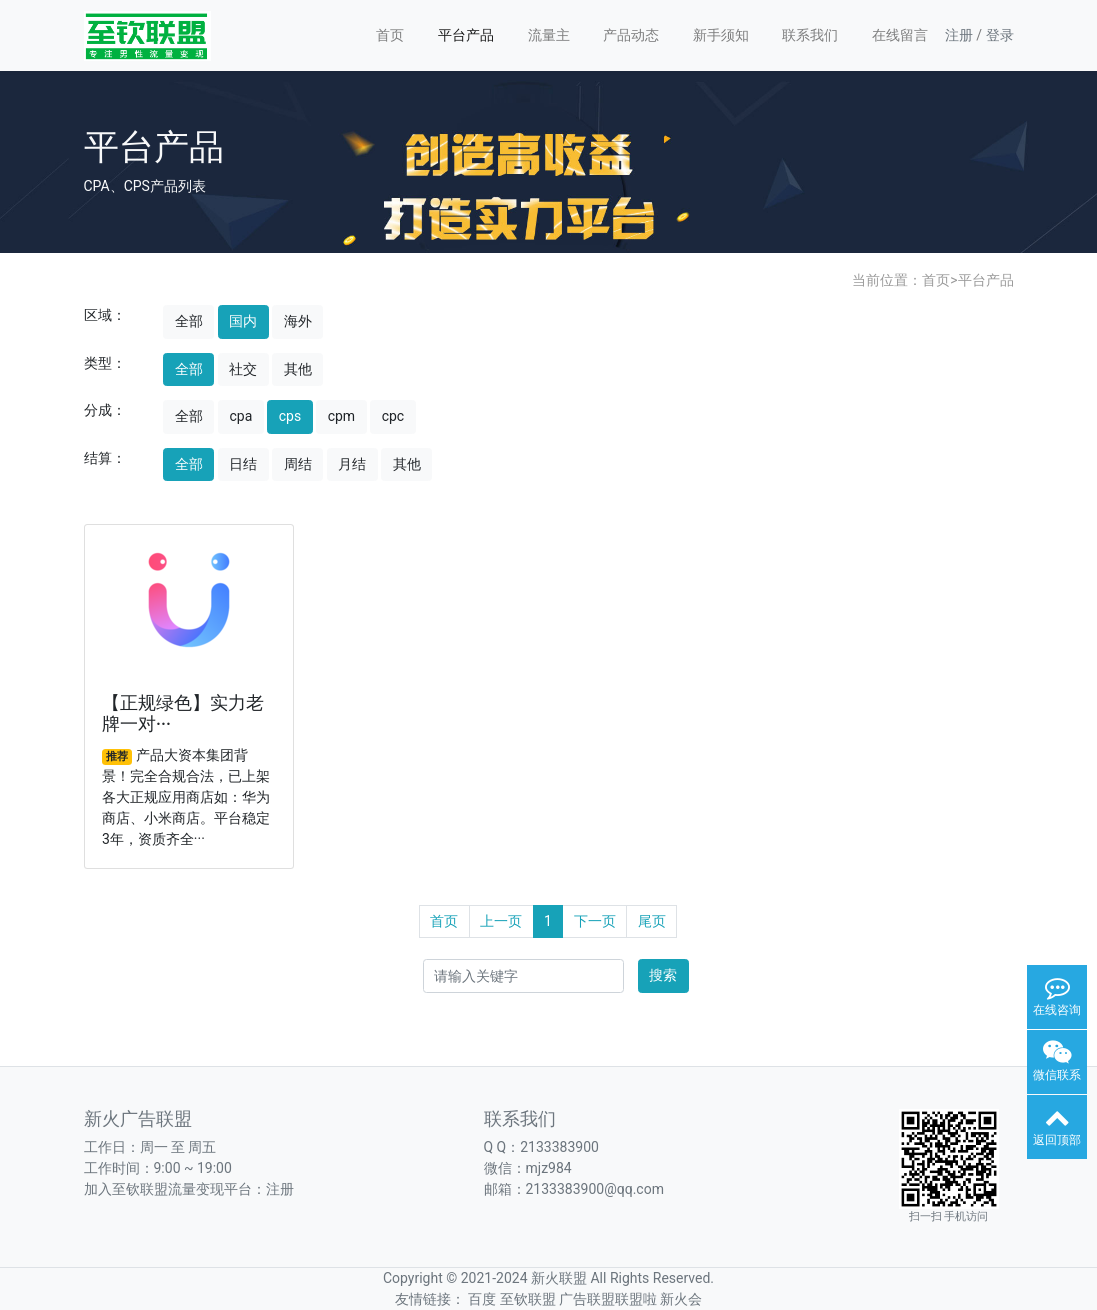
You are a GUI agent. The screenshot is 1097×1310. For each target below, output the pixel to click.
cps (290, 416)
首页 (390, 35)
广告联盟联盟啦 (608, 1299)
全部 (189, 321)
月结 (352, 464)
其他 (298, 369)
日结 (243, 464)
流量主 (549, 35)
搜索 (663, 975)
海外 (298, 321)
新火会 (681, 1299)
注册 (959, 35)
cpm (341, 416)
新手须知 (721, 35)
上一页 (501, 921)
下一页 (595, 921)
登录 (1000, 35)
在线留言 (900, 35)
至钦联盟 (528, 1299)
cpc (393, 416)
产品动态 (631, 35)
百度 (482, 1299)
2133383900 (559, 1147)
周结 (298, 464)
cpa (240, 416)
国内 (243, 321)
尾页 (652, 921)
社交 (243, 369)
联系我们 (810, 35)
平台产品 (466, 35)
